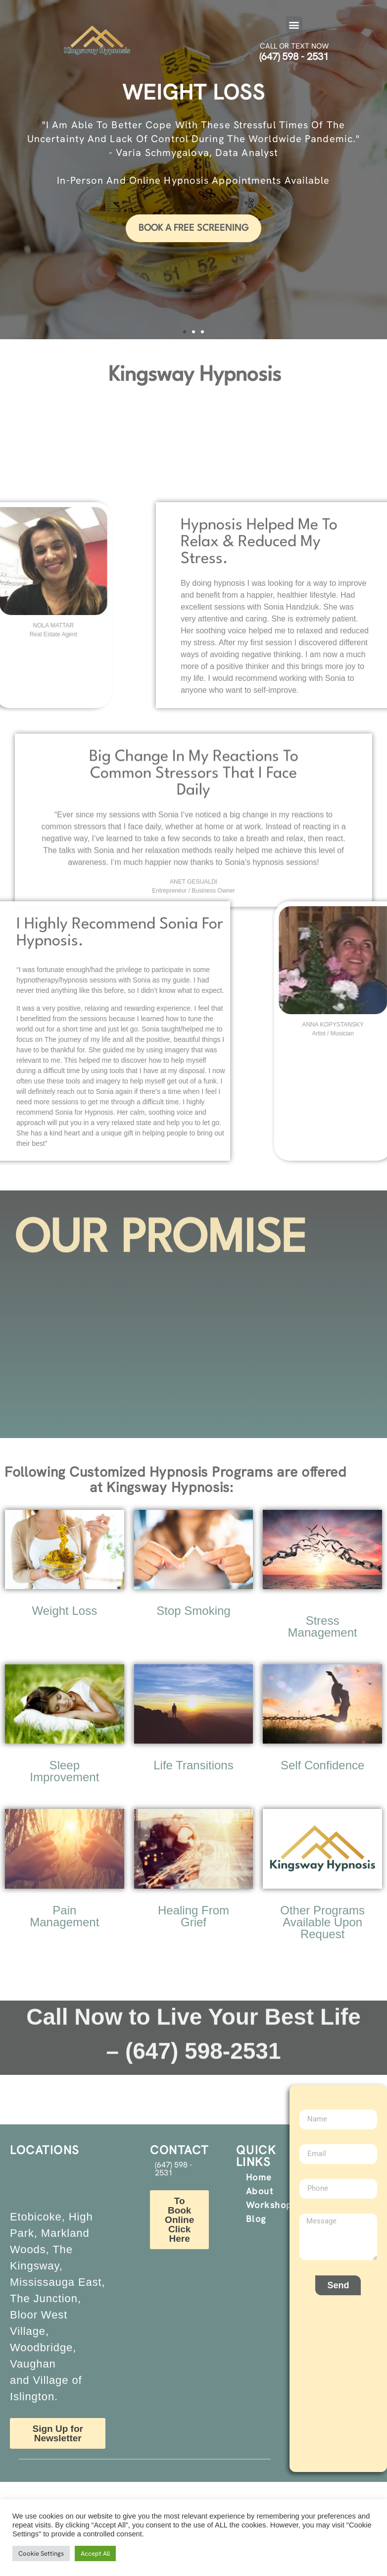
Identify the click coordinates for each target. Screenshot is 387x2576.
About (260, 2191)
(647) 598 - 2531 (294, 56)
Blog (256, 2218)
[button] (294, 24)
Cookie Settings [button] (41, 2553)
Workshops (271, 2205)
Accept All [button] (95, 2553)
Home (259, 2177)
